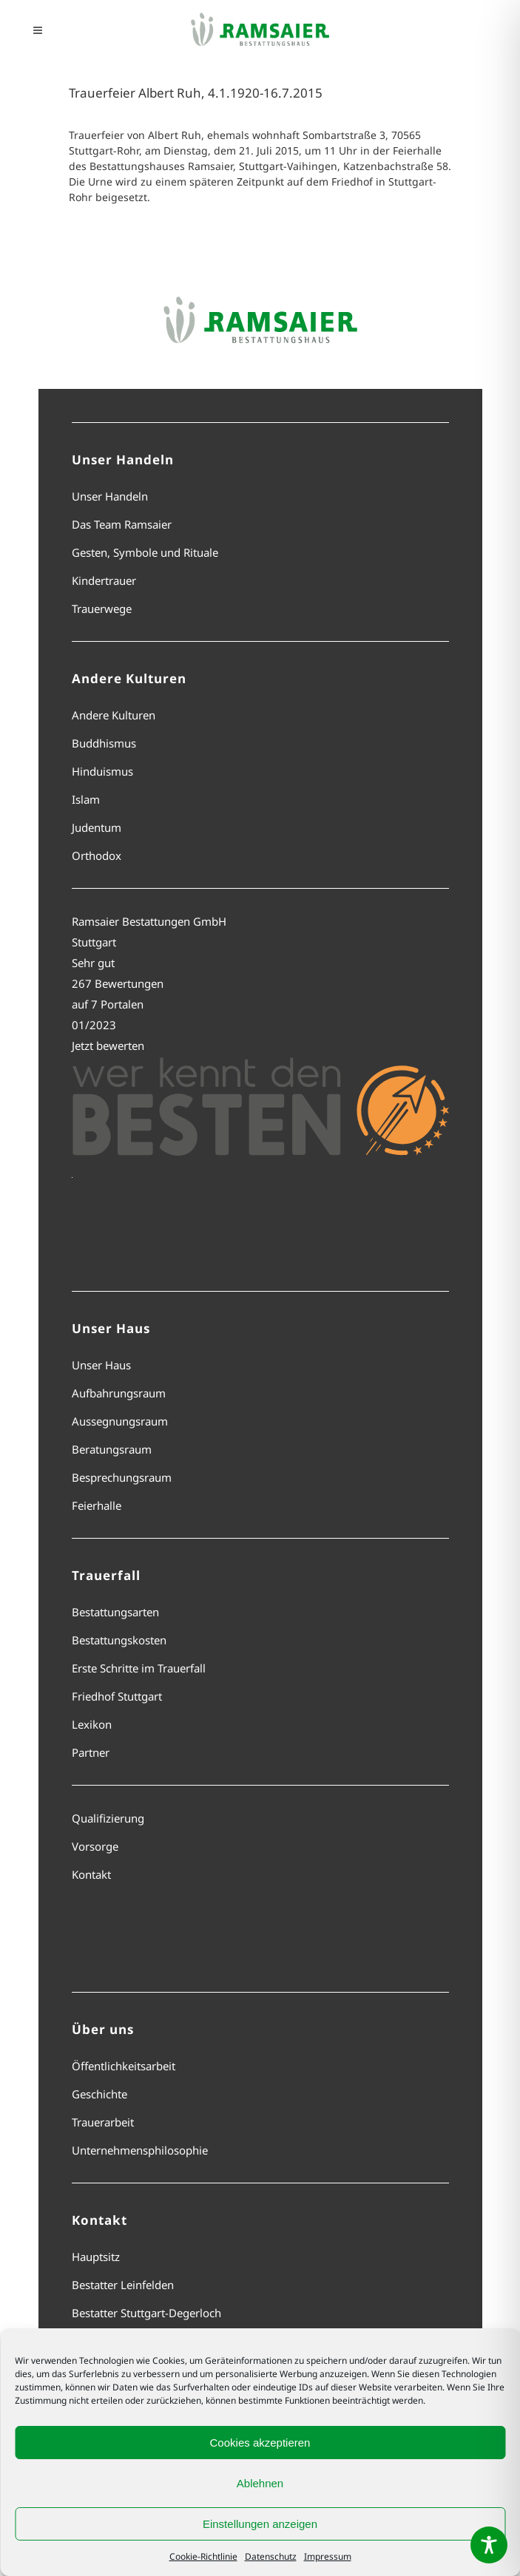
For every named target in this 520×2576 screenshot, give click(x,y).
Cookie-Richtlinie (203, 2556)
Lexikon (92, 1724)
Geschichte (99, 2094)
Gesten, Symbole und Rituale (145, 552)
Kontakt (91, 1874)
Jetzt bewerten (108, 1045)
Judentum (96, 827)
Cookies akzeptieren (260, 2442)
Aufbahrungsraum (119, 1393)
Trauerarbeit (103, 2122)
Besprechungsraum (122, 1477)
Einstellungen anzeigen (260, 2524)
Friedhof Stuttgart (117, 1696)
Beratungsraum (112, 1449)
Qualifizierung (108, 1818)
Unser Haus (101, 1365)
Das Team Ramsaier (122, 524)
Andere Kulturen (113, 715)
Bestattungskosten (119, 1640)
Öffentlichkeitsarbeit (123, 2065)
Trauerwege (102, 608)
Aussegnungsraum (120, 1421)
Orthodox (96, 855)
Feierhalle (96, 1505)
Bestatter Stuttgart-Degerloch (146, 2312)
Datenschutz (271, 2556)
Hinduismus (102, 771)
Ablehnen (260, 2483)
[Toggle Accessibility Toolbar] (489, 2545)
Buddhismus (104, 743)
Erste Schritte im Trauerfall (139, 1668)
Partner (90, 1752)
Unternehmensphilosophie (140, 2150)
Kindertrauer (104, 580)
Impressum (327, 2556)
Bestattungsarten (115, 1611)
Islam (86, 799)
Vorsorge (95, 1846)
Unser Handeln (110, 496)
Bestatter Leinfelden (123, 2284)
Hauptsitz (96, 2256)
